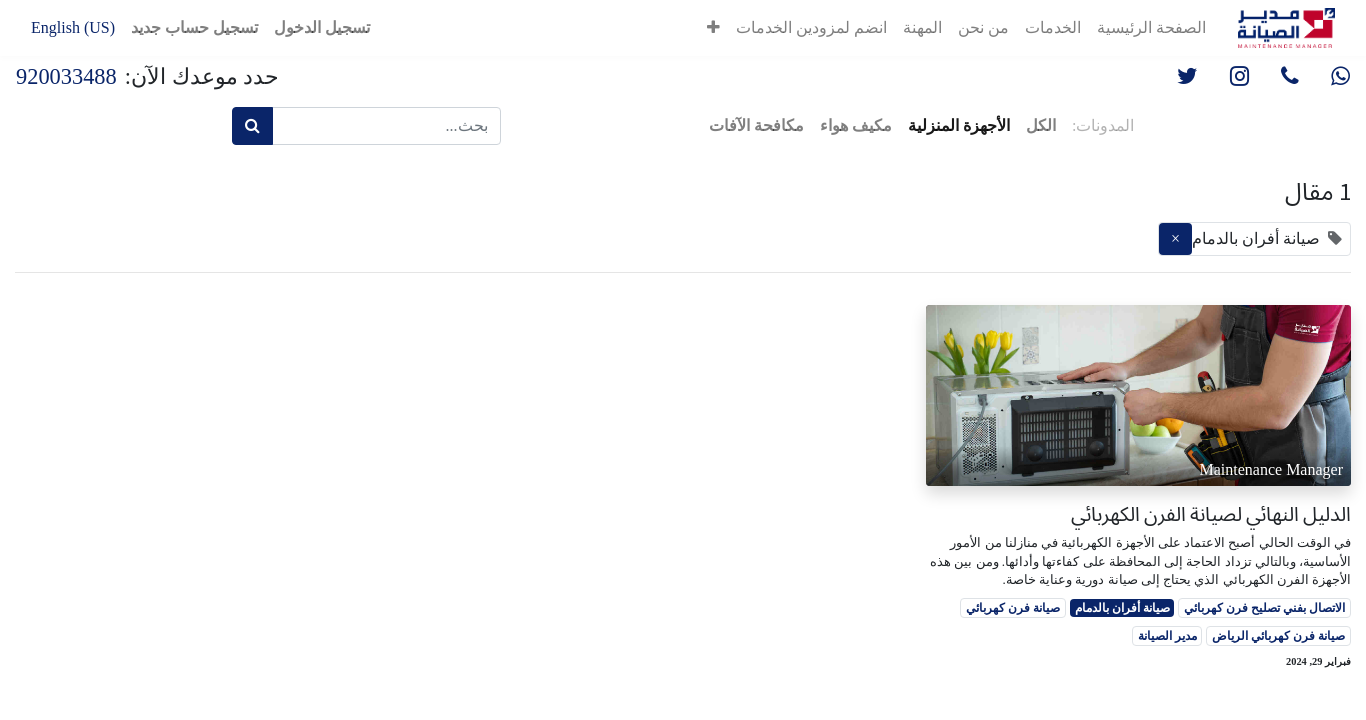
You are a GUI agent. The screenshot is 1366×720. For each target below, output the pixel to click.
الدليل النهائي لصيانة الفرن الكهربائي (1211, 514)
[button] (713, 28)
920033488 (66, 76)
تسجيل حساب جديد (194, 27)
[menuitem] (1151, 28)
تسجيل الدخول (322, 27)
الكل (1041, 125)
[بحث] (252, 126)
